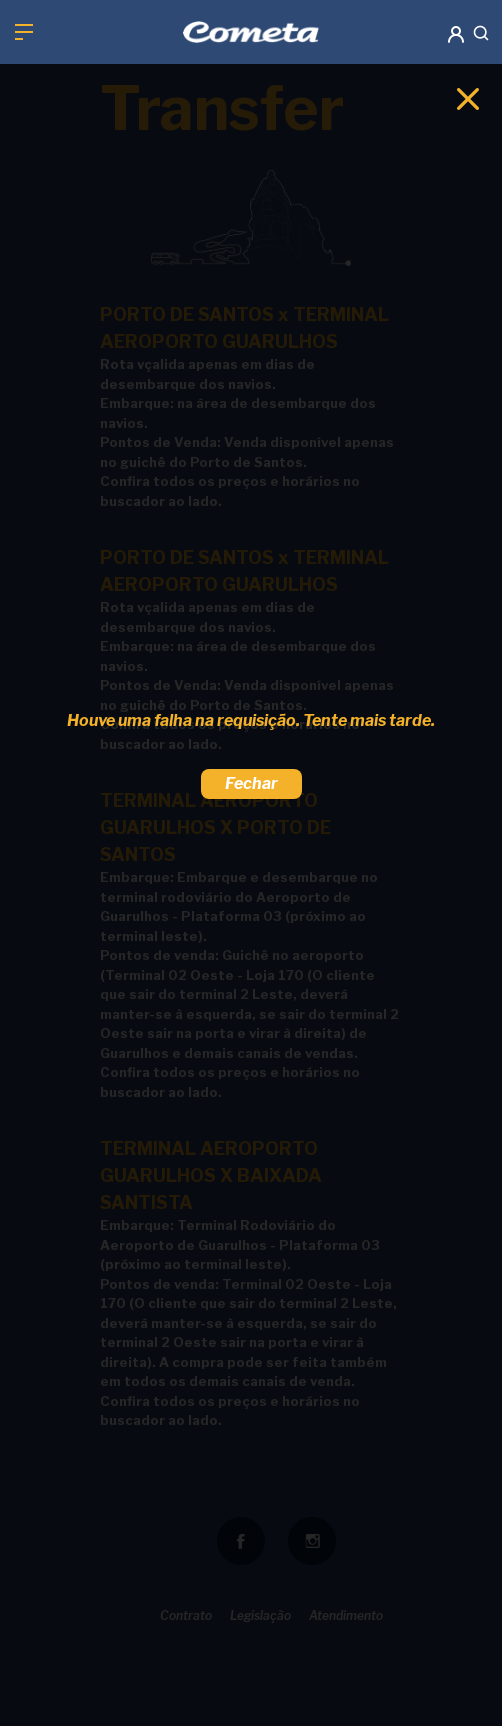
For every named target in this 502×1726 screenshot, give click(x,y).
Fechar (251, 783)
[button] (455, 21)
